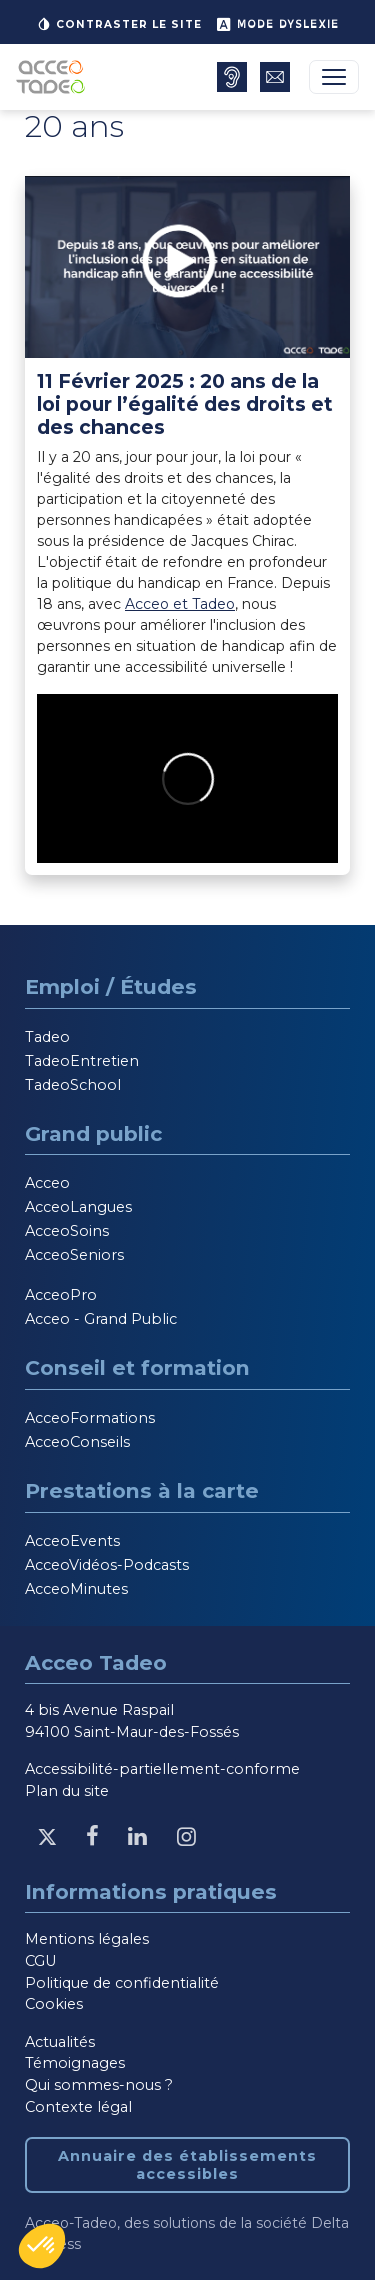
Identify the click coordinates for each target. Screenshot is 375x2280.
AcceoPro (61, 1295)
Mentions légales (87, 1939)
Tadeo (47, 1037)
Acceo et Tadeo (180, 604)
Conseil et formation (137, 1367)
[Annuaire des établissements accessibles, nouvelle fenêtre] (232, 77)
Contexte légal (78, 2107)
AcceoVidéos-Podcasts (107, 1565)
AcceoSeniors (74, 1255)
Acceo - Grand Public (101, 1319)
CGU (40, 1961)
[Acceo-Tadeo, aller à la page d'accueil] (54, 77)
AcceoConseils (77, 1442)
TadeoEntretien (82, 1061)
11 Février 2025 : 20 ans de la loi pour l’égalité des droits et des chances (185, 404)
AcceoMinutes (76, 1589)
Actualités (60, 2042)
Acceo (47, 1183)
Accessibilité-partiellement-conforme (162, 1769)
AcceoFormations (90, 1418)
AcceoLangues (78, 1207)
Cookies (54, 2004)
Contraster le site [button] (119, 24)
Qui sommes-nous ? (99, 2085)
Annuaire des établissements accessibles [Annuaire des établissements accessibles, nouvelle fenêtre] (187, 2165)
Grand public (93, 1133)
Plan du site (67, 1791)
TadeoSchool (73, 1085)
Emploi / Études (111, 986)
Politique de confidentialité (122, 1983)
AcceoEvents (72, 1541)
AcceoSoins (67, 1231)
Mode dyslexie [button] (277, 24)
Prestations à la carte (142, 1490)
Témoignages (75, 2063)
